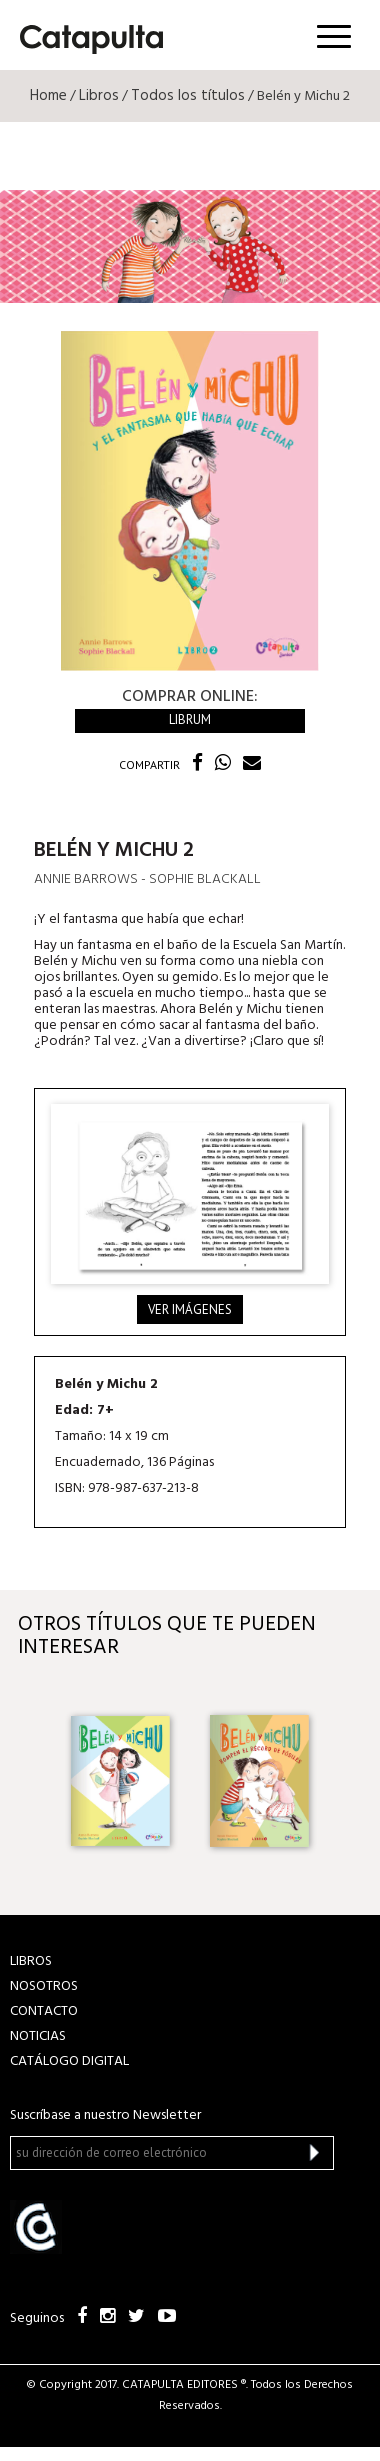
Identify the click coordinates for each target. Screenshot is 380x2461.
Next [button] (347, 1782)
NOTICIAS (38, 2036)
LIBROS (31, 1961)
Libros (99, 96)
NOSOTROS (44, 1986)
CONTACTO (44, 2011)
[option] (120, 1781)
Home (48, 96)
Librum (190, 719)
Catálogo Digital (69, 2061)
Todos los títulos (188, 96)
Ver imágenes (190, 1309)
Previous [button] (32, 1782)
